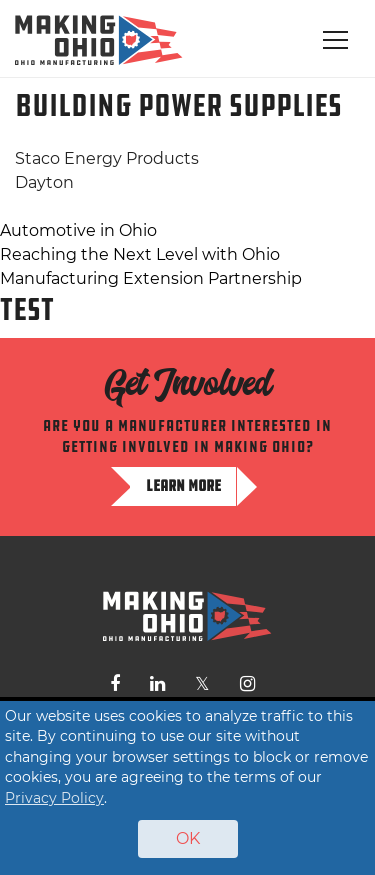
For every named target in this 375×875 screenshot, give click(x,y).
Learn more (183, 485)
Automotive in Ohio (78, 230)
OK (188, 838)
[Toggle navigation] (335, 40)
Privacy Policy (54, 798)
